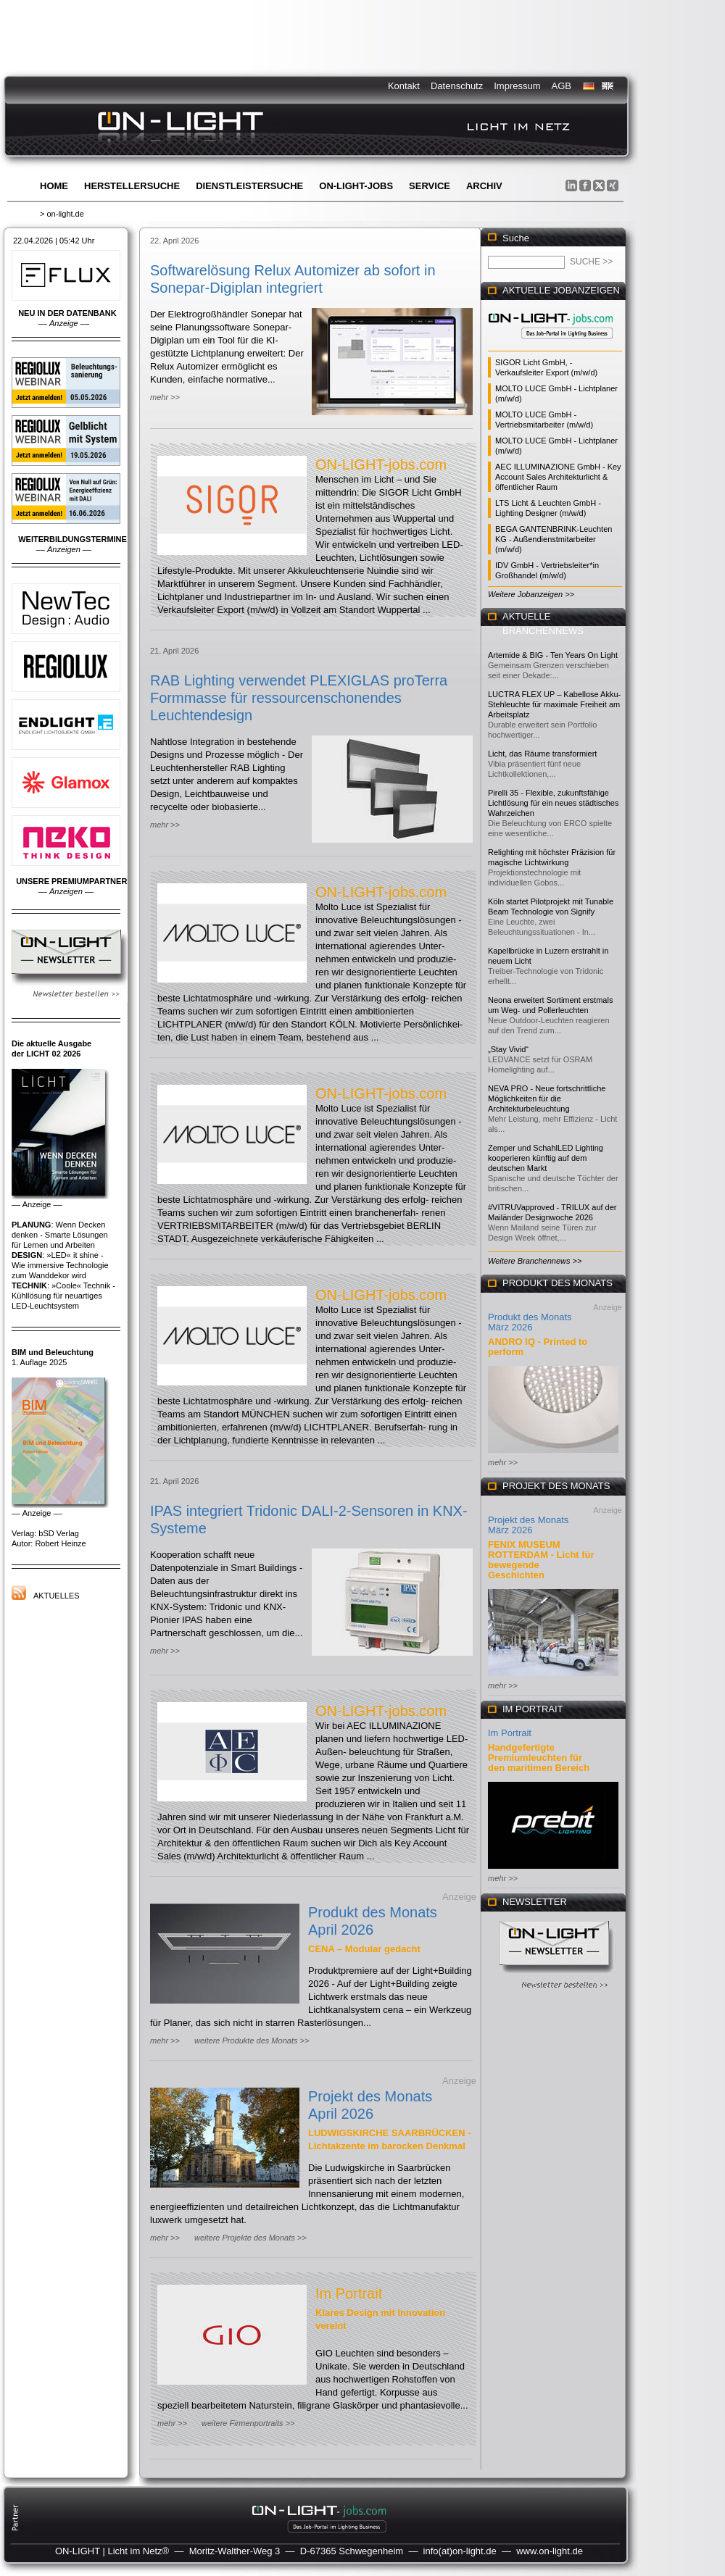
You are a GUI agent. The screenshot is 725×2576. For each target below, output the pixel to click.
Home (54, 185)
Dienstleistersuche (249, 185)
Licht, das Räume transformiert (542, 753)
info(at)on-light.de (460, 2551)
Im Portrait (348, 2293)
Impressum (517, 85)
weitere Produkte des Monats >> (251, 2040)
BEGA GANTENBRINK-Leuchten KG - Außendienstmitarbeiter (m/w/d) (553, 539)
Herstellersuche (132, 185)
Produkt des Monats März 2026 (530, 1322)
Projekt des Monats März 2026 (528, 1524)
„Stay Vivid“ (508, 1049)
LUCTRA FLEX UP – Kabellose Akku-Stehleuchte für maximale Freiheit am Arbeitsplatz (554, 704)
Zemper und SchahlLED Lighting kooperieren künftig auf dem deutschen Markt (545, 1157)
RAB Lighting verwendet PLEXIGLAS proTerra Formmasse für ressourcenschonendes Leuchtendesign (298, 697)
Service (429, 185)
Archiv (484, 185)
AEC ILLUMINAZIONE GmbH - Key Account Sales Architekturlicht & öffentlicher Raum (558, 476)
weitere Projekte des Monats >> (250, 2237)
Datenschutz (457, 85)
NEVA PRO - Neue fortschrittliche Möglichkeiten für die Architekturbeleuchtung (546, 1098)
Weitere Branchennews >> (534, 1260)
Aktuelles (56, 1595)
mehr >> (165, 397)
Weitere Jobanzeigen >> (531, 594)
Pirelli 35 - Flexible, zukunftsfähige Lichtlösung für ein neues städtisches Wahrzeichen (553, 802)
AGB (561, 85)
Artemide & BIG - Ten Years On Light (553, 655)
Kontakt (404, 85)
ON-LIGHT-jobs (356, 185)
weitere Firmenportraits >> (248, 2423)
